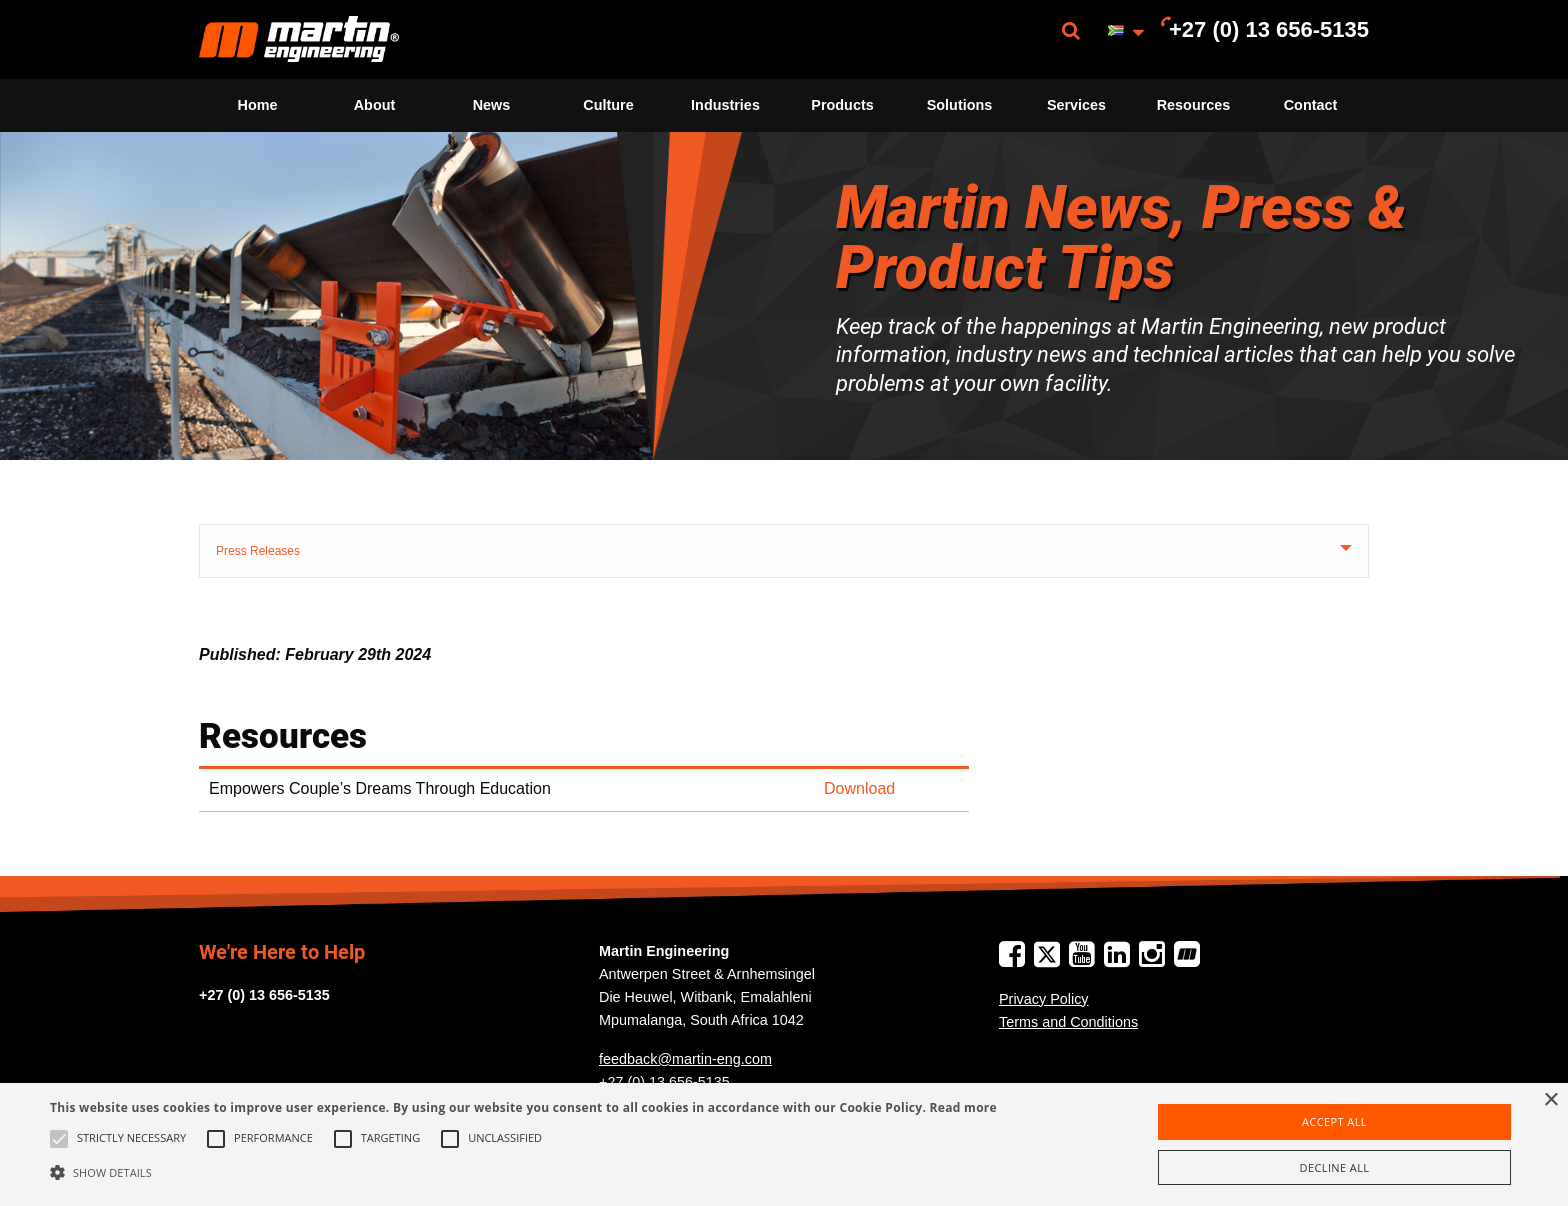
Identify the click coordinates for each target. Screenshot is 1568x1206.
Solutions (960, 105)
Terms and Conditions (1068, 1022)
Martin (299, 39)
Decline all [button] (1335, 1167)
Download (859, 788)
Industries (725, 105)
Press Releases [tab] (258, 551)
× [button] (1550, 1100)
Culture (608, 105)
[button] (523, 1172)
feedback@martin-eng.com (685, 1059)
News (492, 105)
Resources (1194, 105)
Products (842, 105)
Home (258, 105)
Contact (1311, 105)
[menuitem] (299, 39)
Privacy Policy (1044, 999)
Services (1076, 105)
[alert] (784, 1144)
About (375, 105)
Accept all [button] (1334, 1121)
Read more (963, 1107)
